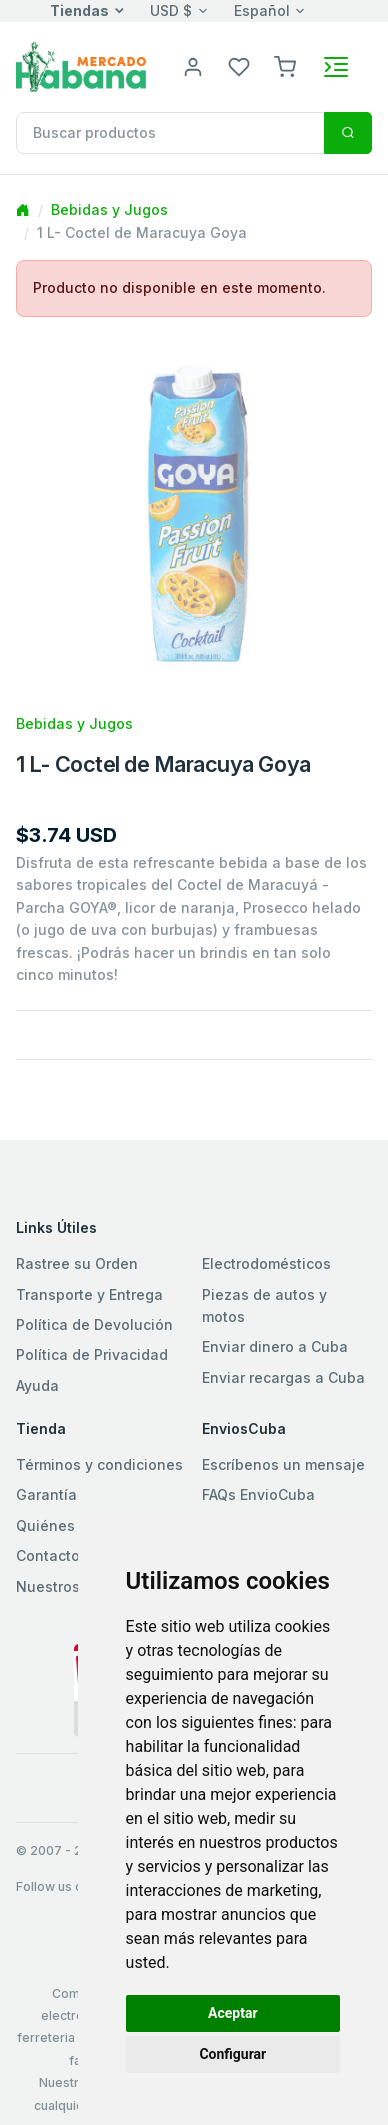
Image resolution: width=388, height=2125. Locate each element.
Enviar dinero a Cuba (275, 1346)
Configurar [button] (232, 2054)
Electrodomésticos (266, 1263)
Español (262, 10)
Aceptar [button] (233, 2013)
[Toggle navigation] (336, 67)
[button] (285, 65)
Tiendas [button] (79, 10)
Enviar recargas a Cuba (283, 1377)
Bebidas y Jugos (109, 209)
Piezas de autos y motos (264, 1305)
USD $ (171, 10)
